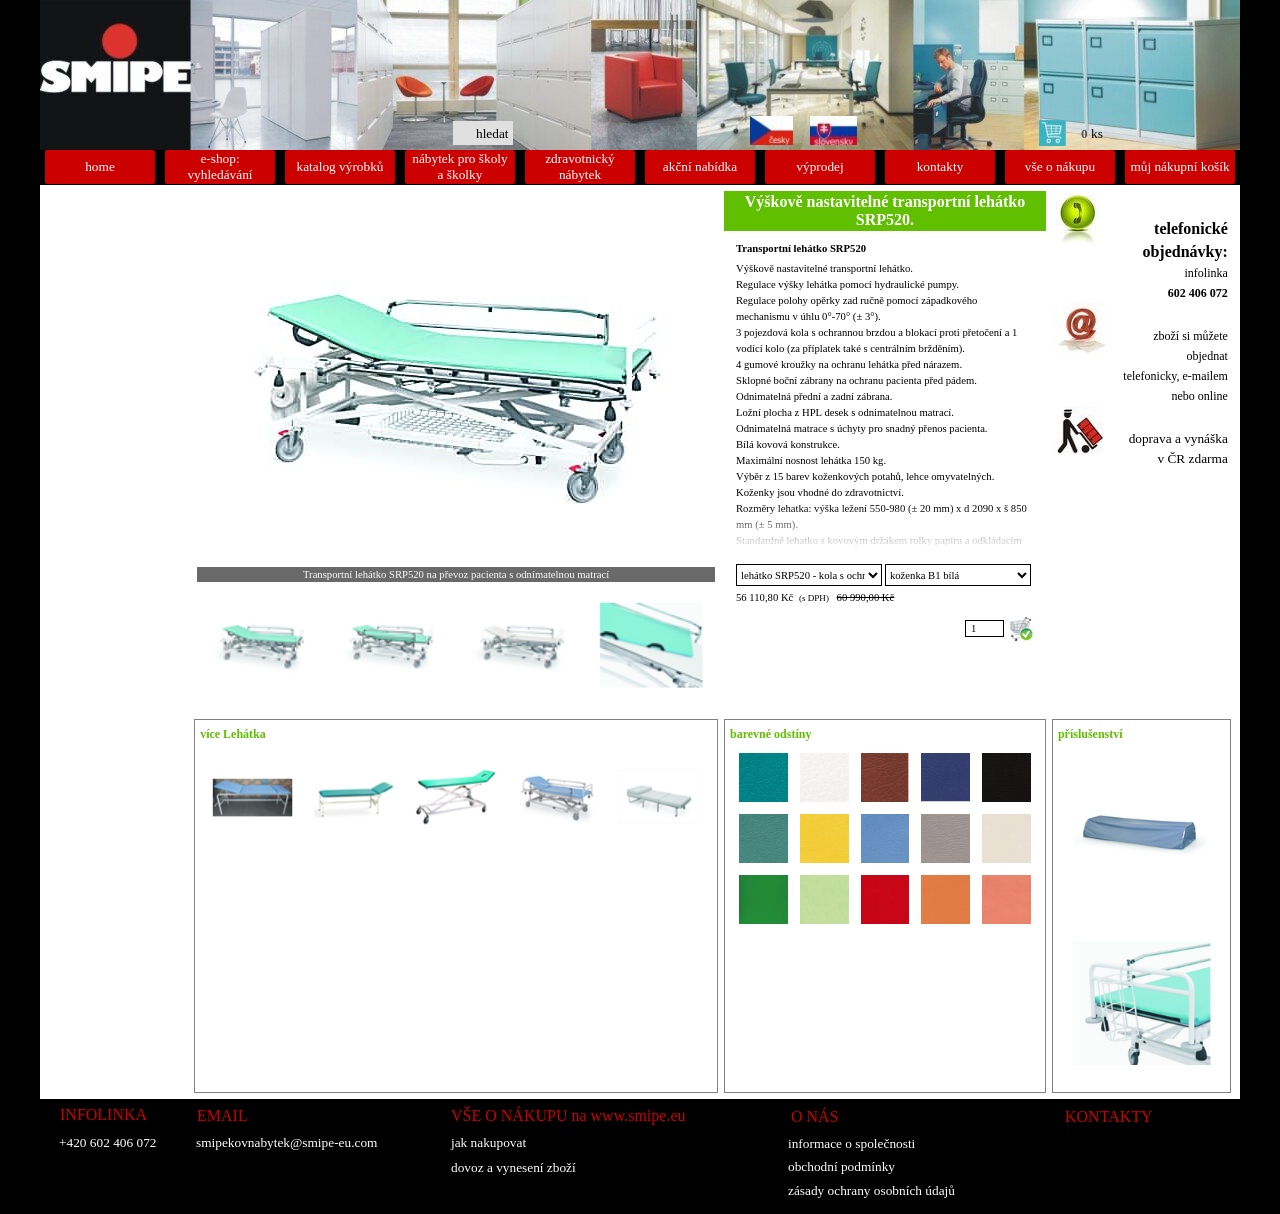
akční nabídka (700, 166)
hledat (492, 133)
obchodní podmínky (841, 1166)
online (1213, 396)
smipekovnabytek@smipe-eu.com (286, 1142)
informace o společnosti (851, 1143)
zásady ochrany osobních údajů (871, 1190)
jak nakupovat (488, 1142)
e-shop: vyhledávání (219, 166)
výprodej (819, 166)
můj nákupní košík (1179, 166)
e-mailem (1205, 376)
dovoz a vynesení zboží (513, 1167)
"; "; (809, 575)
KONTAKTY (1109, 1116)
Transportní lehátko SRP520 (801, 248)
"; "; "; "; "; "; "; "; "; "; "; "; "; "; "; (958, 575)
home (100, 166)
